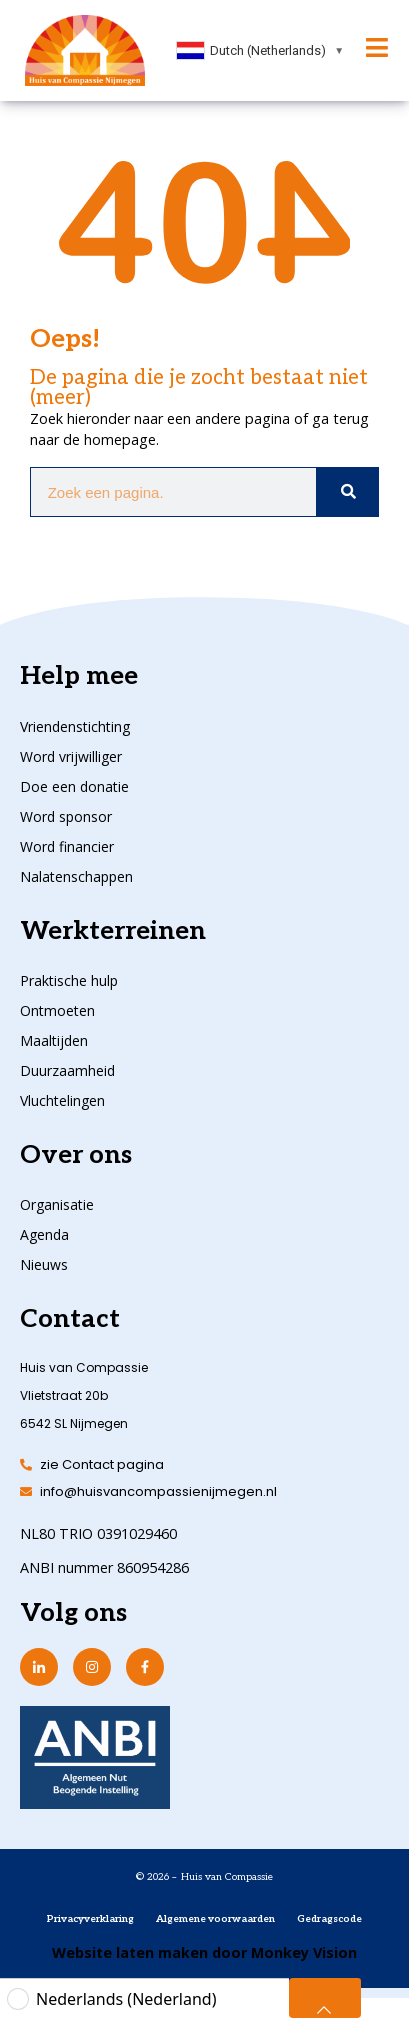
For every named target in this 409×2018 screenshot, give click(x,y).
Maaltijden (54, 1040)
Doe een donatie (74, 786)
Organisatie (57, 1204)
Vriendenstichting (75, 726)
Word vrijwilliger (71, 756)
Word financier (67, 846)
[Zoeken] (347, 492)
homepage (120, 439)
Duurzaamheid (67, 1070)
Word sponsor (66, 816)
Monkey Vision (302, 1952)
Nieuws (44, 1264)
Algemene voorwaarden (215, 1919)
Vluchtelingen (62, 1100)
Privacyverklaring (90, 1919)
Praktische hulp (69, 980)
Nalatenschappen (76, 876)
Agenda (44, 1234)
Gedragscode (329, 1919)
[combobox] (260, 51)
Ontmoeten (57, 1010)
